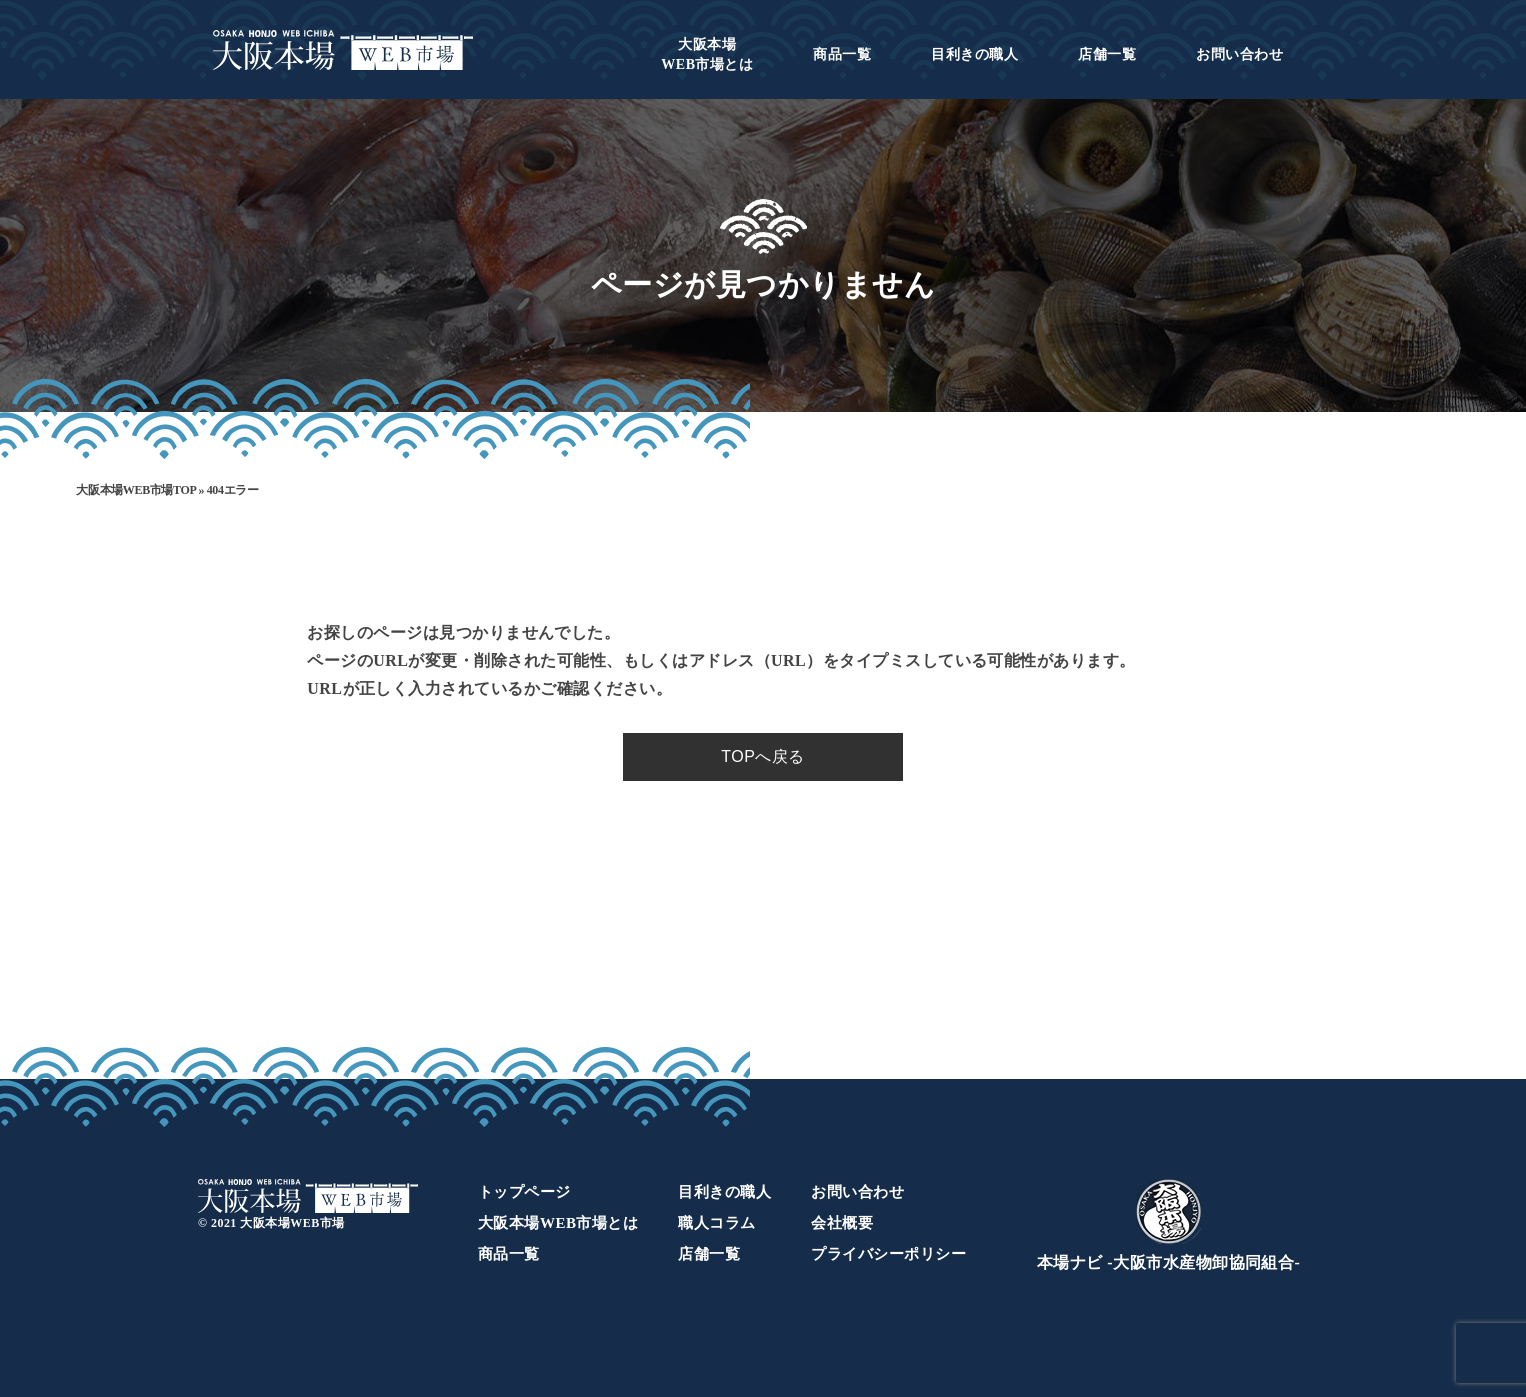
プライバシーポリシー (888, 1254)
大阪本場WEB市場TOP (135, 490)
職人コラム (716, 1223)
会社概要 (842, 1223)
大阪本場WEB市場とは (558, 1223)
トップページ (524, 1192)
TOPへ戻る (762, 756)
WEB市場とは (707, 54)
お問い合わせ (1239, 54)
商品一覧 (842, 54)
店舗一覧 (1107, 54)
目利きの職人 (974, 54)
